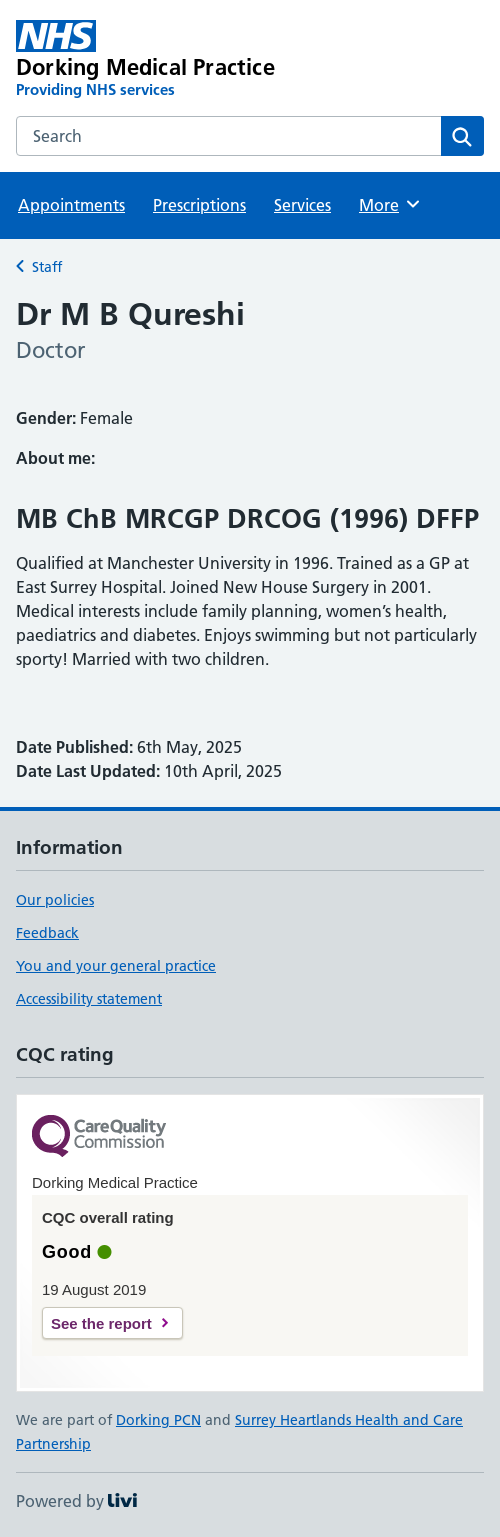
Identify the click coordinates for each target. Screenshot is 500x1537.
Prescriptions (199, 205)
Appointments (71, 205)
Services (302, 205)
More (390, 204)
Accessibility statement (89, 999)
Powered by (76, 1501)
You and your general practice (116, 966)
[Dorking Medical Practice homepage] (156, 60)
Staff (47, 267)
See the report (101, 1323)
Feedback (47, 933)
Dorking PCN (158, 1420)
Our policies (55, 900)
